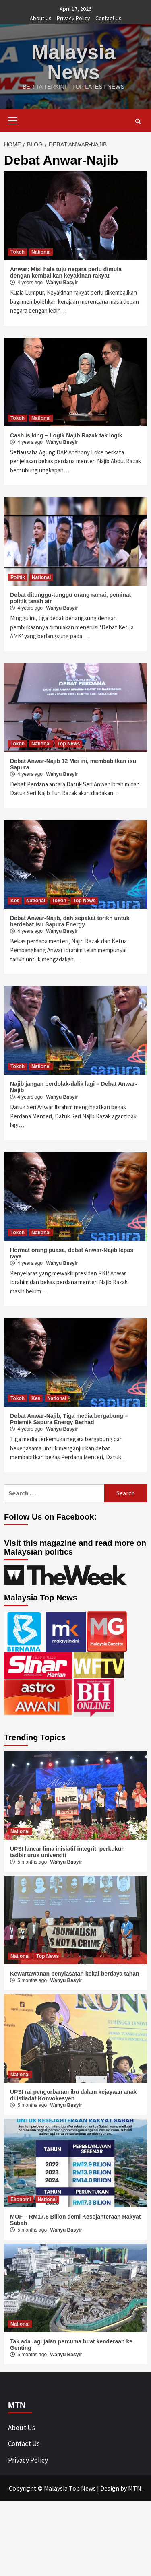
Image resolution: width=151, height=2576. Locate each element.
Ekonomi (20, 2199)
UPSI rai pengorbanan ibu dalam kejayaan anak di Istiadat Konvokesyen (73, 2095)
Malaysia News (73, 62)
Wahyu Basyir (62, 282)
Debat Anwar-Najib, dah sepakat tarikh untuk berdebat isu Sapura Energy (70, 921)
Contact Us (108, 18)
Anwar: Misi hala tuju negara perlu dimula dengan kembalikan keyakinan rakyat (66, 272)
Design (109, 2488)
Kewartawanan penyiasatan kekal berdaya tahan (74, 1973)
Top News (68, 744)
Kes (14, 900)
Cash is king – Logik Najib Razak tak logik (66, 435)
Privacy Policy (73, 18)
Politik (17, 577)
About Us (41, 18)
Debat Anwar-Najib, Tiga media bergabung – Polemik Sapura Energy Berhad (69, 1419)
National (40, 252)
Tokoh (17, 252)
